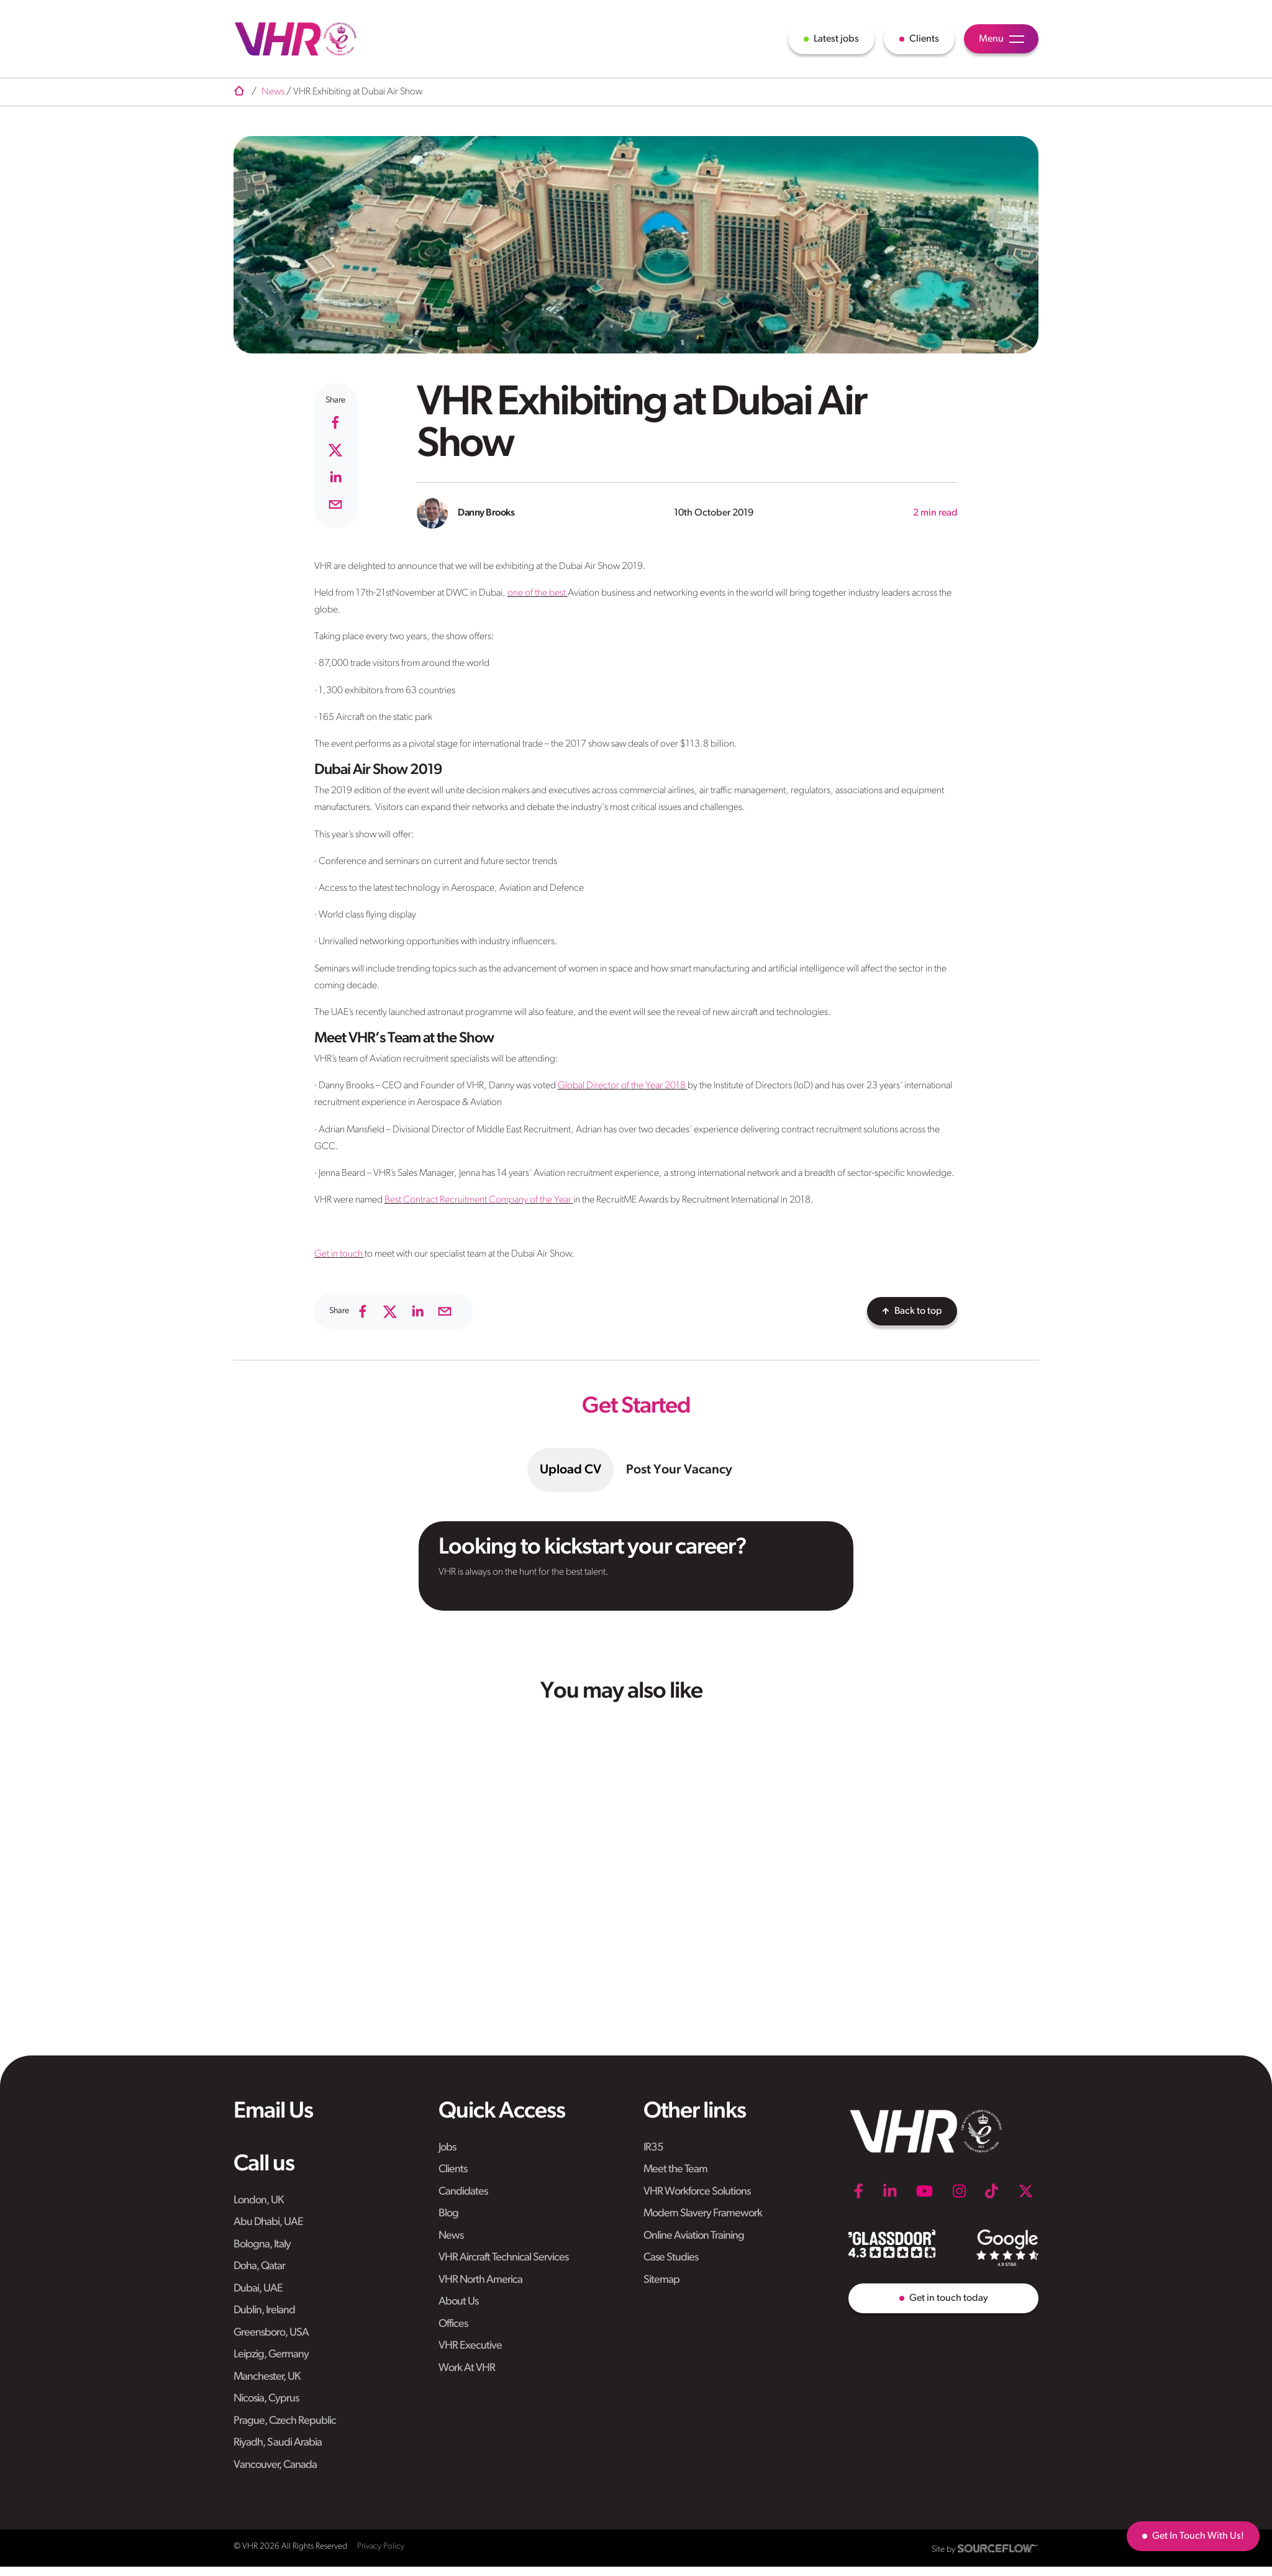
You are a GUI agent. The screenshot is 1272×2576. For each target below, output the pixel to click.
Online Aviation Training (693, 2236)
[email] (335, 504)
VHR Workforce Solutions (696, 2192)
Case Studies (670, 2258)
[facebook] (335, 422)
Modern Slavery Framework (702, 2213)
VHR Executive (470, 2346)
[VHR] (296, 39)
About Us (458, 2302)
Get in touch (338, 1254)
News (450, 2236)
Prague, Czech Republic (285, 2421)
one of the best (536, 593)
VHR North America (480, 2280)
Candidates (463, 2192)
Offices (453, 2324)
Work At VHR (466, 2368)
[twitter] (335, 449)
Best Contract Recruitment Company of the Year (477, 1200)
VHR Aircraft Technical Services (503, 2258)
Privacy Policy (380, 2546)
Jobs (447, 2148)
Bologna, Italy (262, 2245)
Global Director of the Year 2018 (622, 1086)
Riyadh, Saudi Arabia (278, 2443)
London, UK (258, 2200)
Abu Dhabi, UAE (268, 2222)
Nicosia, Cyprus (266, 2399)
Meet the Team (675, 2169)
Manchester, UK (267, 2377)
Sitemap (661, 2280)
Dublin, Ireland (264, 2310)
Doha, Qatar (259, 2266)
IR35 (653, 2148)
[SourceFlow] (998, 2548)
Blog (448, 2213)
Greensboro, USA (271, 2333)
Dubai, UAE (258, 2289)
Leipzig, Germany (271, 2354)
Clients (452, 2169)
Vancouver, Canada (275, 2465)
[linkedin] (335, 477)
